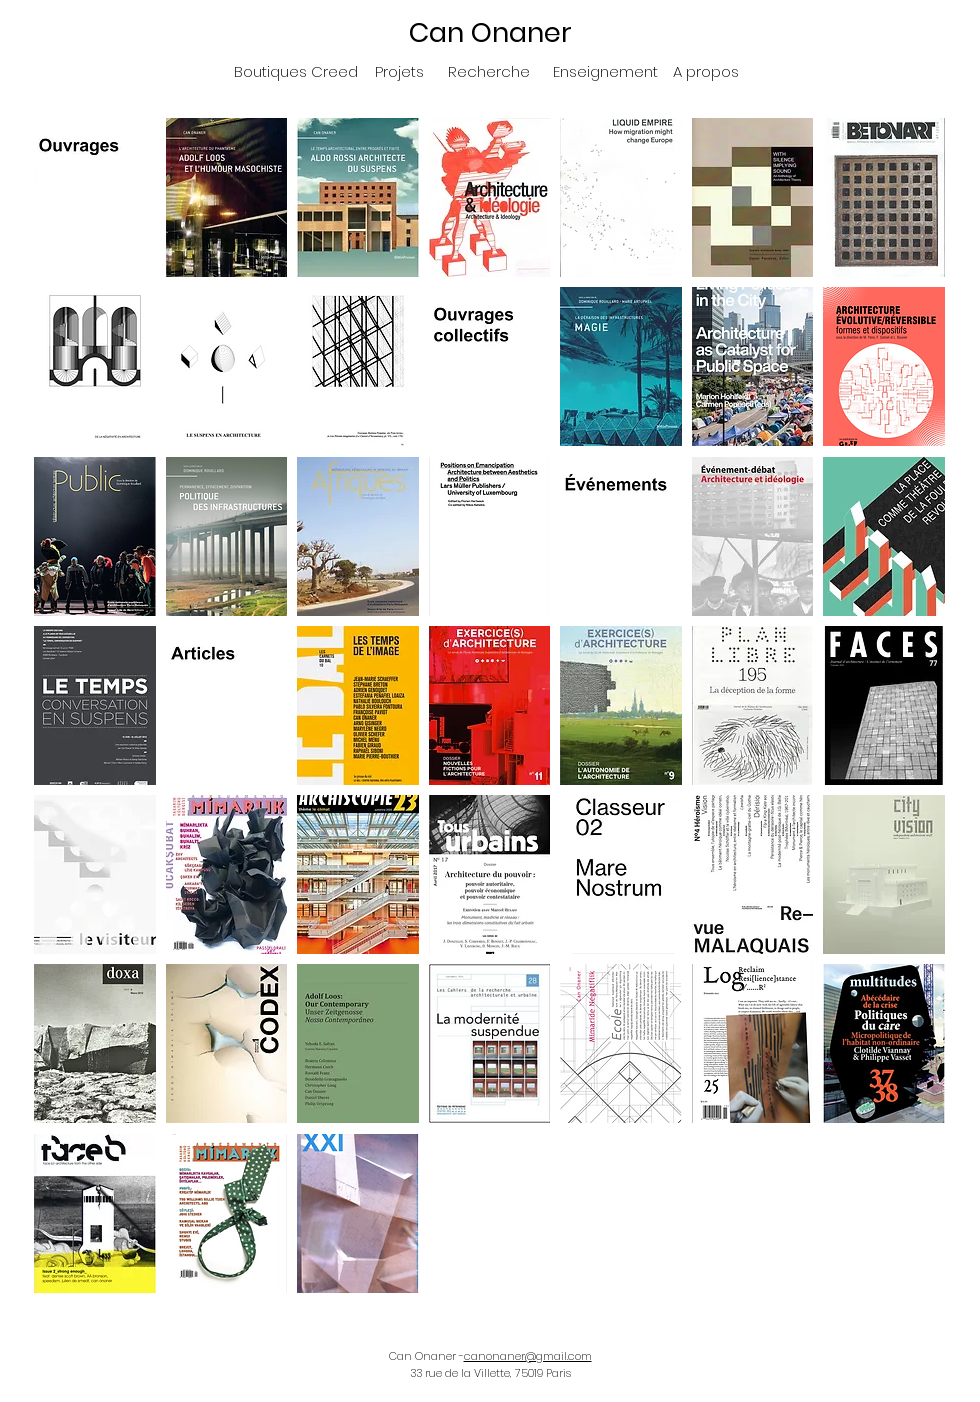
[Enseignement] (605, 71)
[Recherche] (488, 71)
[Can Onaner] (490, 32)
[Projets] (399, 71)
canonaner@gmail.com (528, 1356)
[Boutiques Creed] (295, 71)
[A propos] (706, 71)
